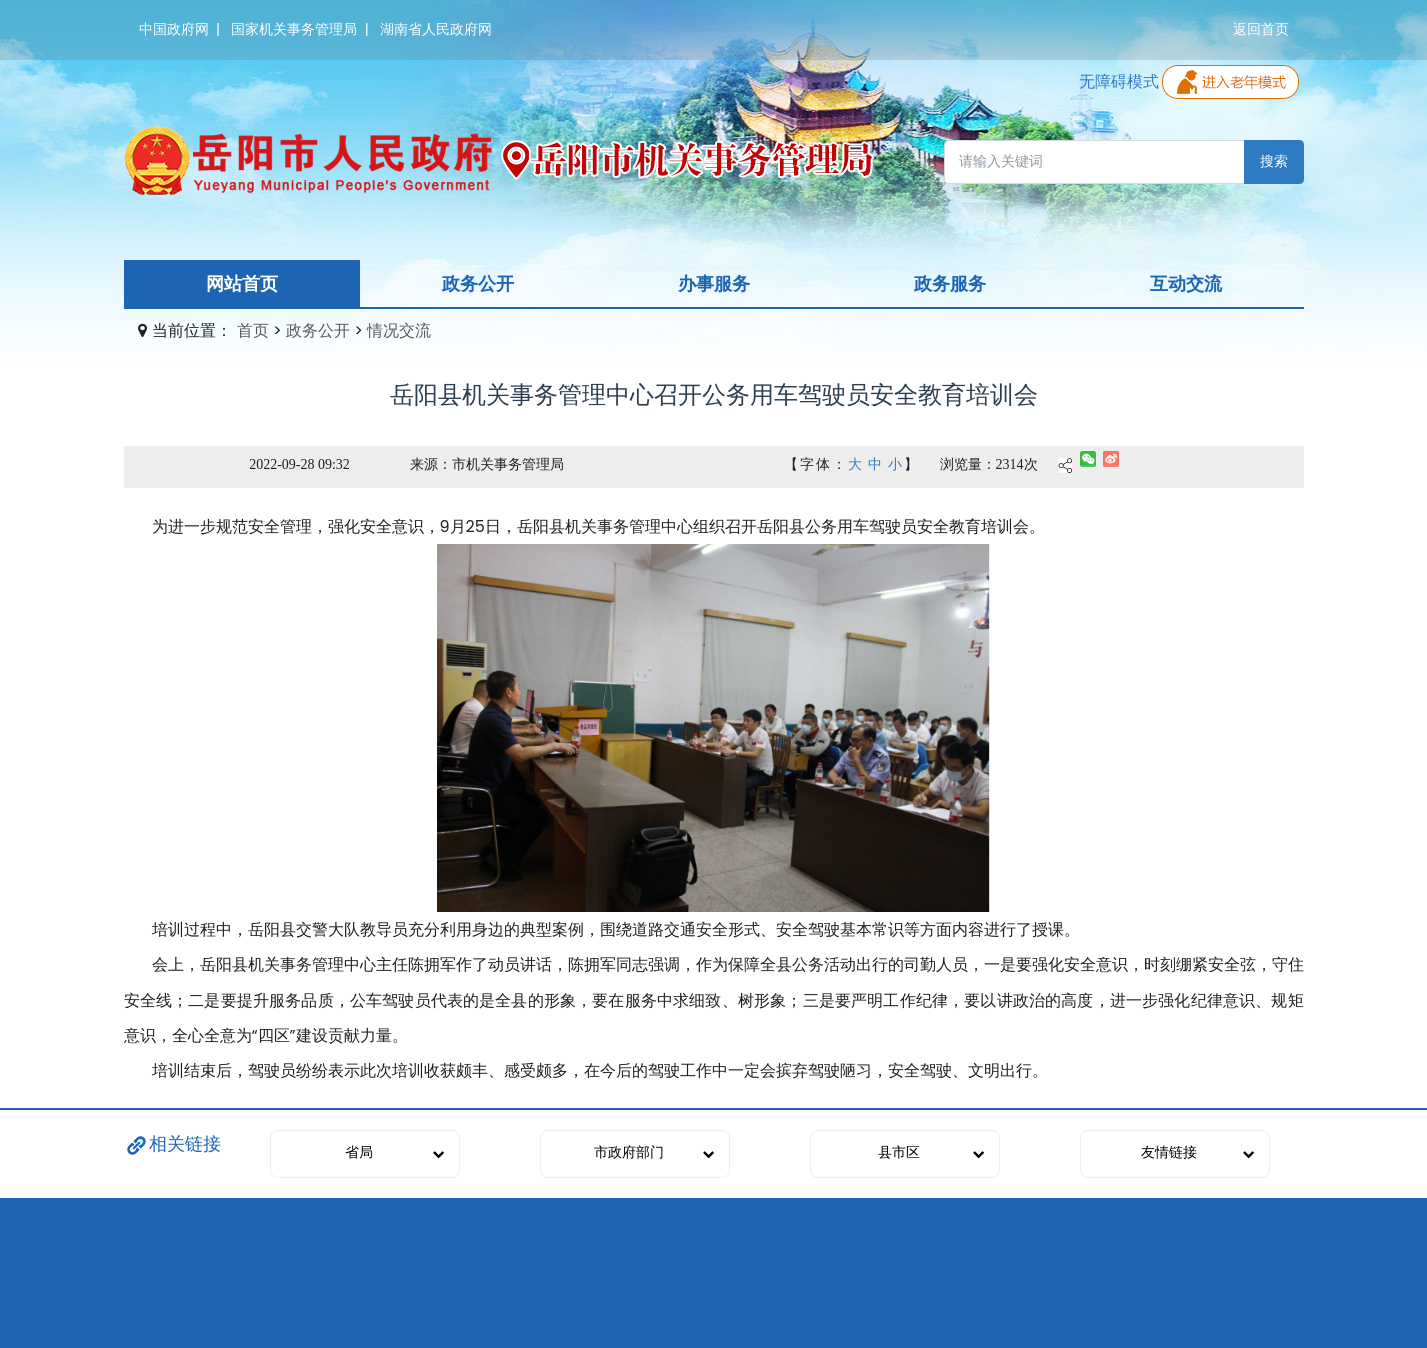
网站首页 (242, 283)
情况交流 (399, 330)
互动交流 (1186, 283)
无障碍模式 (1119, 81)
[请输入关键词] (1094, 162)
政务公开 (478, 283)
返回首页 (1261, 29)
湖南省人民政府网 (436, 29)
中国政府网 (174, 29)
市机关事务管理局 (508, 464)
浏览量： (968, 464)
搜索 (1274, 161)
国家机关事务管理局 (294, 29)
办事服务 (714, 283)
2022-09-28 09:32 (299, 464)
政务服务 (950, 283)
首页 (253, 330)
